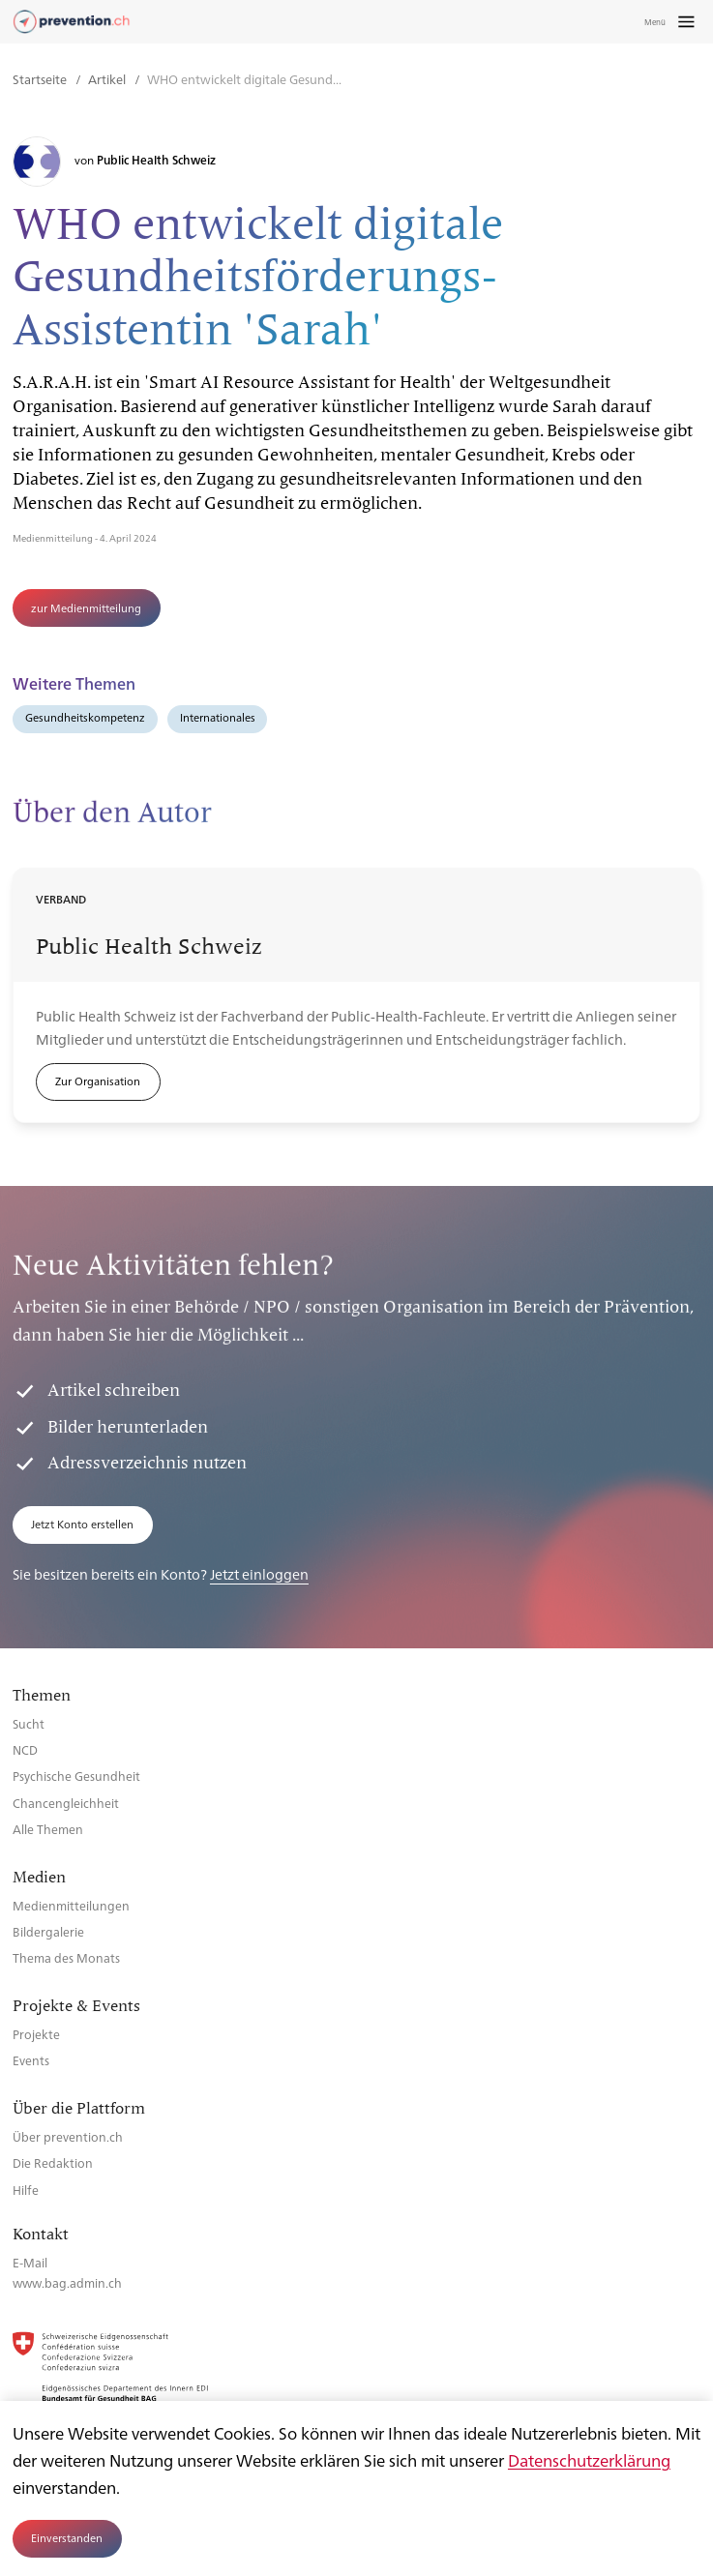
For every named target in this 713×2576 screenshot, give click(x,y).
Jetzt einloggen (259, 1573)
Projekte (36, 2034)
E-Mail (30, 2262)
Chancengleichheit (66, 1802)
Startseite (41, 79)
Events (31, 2060)
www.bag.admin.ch (67, 2282)
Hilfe (26, 2189)
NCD (25, 1749)
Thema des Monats (66, 1957)
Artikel (108, 79)
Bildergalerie (48, 1931)
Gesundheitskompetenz (85, 717)
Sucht (29, 1723)
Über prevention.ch (68, 2136)
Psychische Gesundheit (76, 1775)
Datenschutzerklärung (589, 2460)
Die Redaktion (53, 2162)
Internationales (217, 717)
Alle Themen (48, 1829)
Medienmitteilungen (71, 1905)
